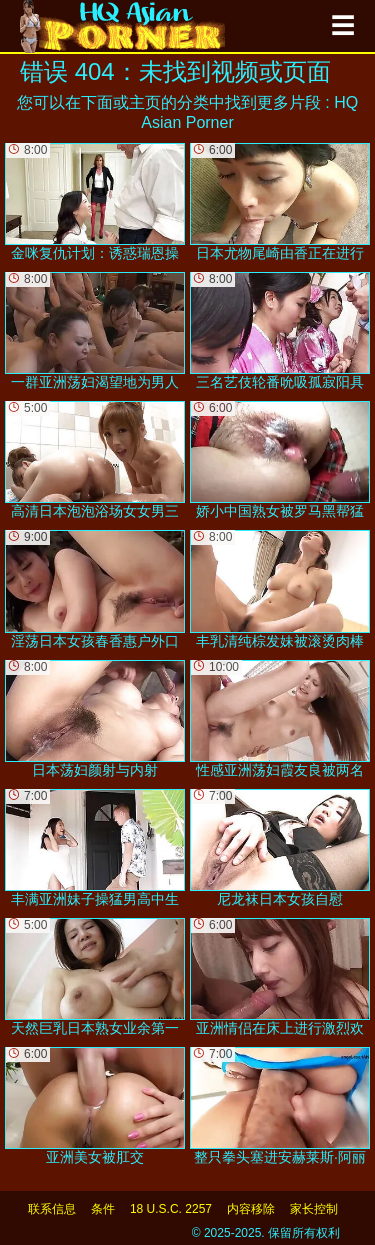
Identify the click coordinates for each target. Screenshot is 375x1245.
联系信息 (52, 1209)
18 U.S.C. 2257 (171, 1209)
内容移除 (251, 1209)
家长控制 (314, 1209)
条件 (103, 1209)
